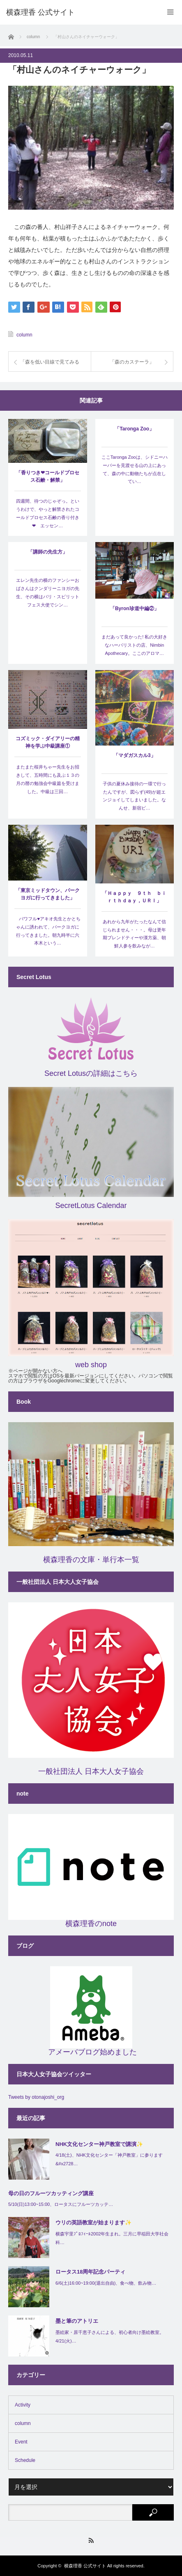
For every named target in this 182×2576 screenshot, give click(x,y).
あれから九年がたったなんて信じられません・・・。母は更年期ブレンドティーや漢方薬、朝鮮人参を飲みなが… (134, 933)
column (24, 335)
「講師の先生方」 (47, 552)
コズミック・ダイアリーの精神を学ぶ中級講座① (48, 742)
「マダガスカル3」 (134, 755)
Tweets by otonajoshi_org (36, 2097)
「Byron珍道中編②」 (134, 608)
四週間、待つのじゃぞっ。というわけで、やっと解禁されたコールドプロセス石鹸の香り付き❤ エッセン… (47, 513)
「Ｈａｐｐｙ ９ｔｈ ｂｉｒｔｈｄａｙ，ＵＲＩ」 (134, 897)
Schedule (25, 2460)
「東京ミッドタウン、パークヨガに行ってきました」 (48, 894)
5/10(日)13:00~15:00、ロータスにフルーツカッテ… (60, 2204)
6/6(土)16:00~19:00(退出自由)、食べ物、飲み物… (105, 2283)
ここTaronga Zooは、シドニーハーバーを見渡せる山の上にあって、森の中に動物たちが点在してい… (134, 469)
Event (21, 2442)
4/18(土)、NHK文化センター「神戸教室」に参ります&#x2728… (109, 2159)
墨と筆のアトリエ (76, 2321)
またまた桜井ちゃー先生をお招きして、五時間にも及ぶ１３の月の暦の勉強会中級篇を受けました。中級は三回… (47, 779)
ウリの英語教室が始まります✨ (93, 2222)
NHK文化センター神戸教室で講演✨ (99, 2144)
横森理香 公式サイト (85, 2565)
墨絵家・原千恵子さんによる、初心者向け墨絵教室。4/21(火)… (109, 2336)
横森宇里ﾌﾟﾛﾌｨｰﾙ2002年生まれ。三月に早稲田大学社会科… (111, 2238)
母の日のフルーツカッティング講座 (51, 2193)
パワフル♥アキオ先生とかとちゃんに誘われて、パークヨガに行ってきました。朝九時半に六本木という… (47, 930)
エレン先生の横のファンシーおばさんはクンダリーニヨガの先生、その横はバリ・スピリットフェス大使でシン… (47, 592)
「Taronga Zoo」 (134, 429)
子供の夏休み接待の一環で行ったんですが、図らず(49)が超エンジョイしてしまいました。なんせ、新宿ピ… (134, 795)
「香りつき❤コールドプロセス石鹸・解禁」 (47, 476)
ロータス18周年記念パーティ (90, 2272)
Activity (22, 2405)
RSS (91, 2540)
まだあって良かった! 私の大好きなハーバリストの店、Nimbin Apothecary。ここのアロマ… (134, 645)
